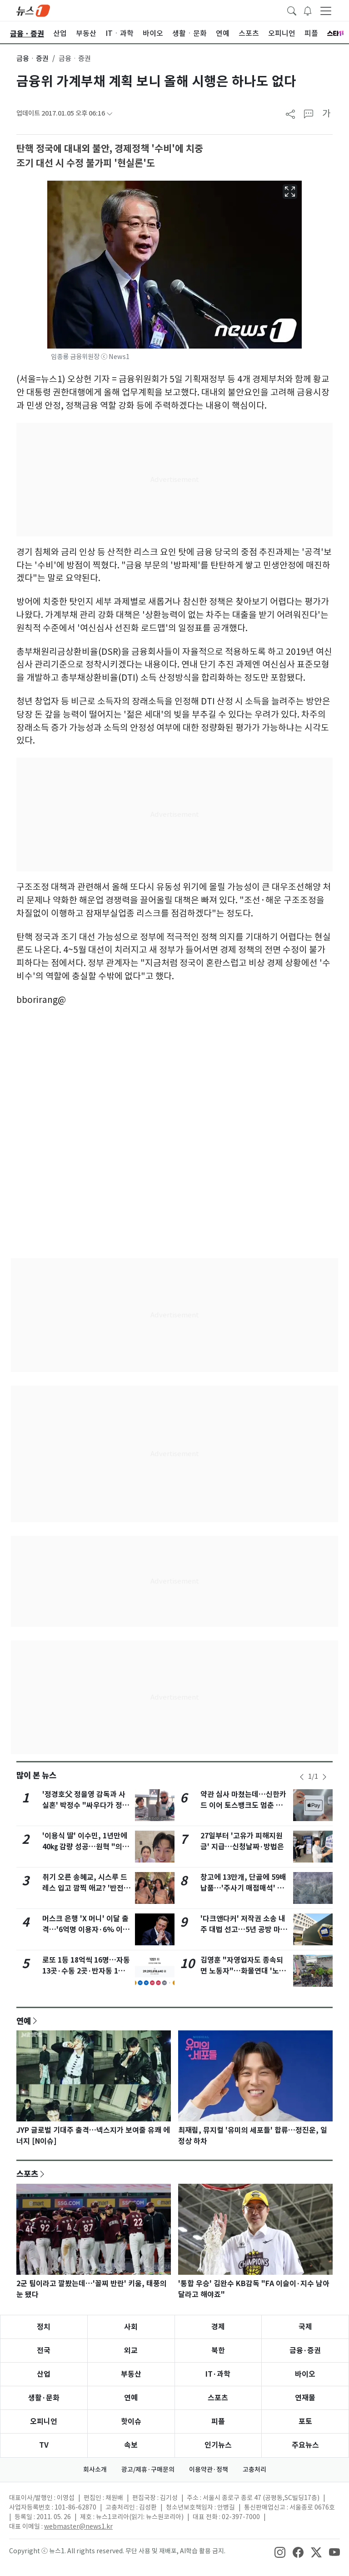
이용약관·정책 (208, 2469)
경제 (218, 2327)
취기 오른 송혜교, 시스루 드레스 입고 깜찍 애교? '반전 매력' (84, 1888)
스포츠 (27, 2174)
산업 (43, 2374)
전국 (43, 2350)
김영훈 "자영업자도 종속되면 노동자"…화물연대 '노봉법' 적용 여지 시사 (243, 1971)
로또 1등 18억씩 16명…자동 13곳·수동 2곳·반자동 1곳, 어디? (86, 1971)
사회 (131, 2327)
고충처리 (254, 2469)
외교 (131, 2350)
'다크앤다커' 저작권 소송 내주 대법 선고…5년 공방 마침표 (243, 1929)
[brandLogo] (33, 10)
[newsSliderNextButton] (324, 1777)
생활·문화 (44, 2398)
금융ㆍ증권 (32, 58)
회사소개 (95, 2469)
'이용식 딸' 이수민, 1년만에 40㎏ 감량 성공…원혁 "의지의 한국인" (85, 1846)
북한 (218, 2350)
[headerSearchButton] (291, 10)
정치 (43, 2327)
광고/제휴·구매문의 (147, 2469)
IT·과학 (217, 2374)
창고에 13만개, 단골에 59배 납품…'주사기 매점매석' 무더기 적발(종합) (243, 1888)
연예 (23, 2021)
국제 (305, 2327)
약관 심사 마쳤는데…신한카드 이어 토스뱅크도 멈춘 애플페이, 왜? (244, 1805)
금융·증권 (305, 2350)
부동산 (131, 2374)
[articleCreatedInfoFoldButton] (109, 113)
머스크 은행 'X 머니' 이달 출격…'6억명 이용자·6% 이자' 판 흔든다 (85, 1929)
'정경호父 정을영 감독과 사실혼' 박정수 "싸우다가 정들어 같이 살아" (85, 1805)
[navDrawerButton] (326, 10)
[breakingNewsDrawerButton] (307, 10)
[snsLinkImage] (279, 2551)
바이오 (305, 2374)
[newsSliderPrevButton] (302, 1777)
